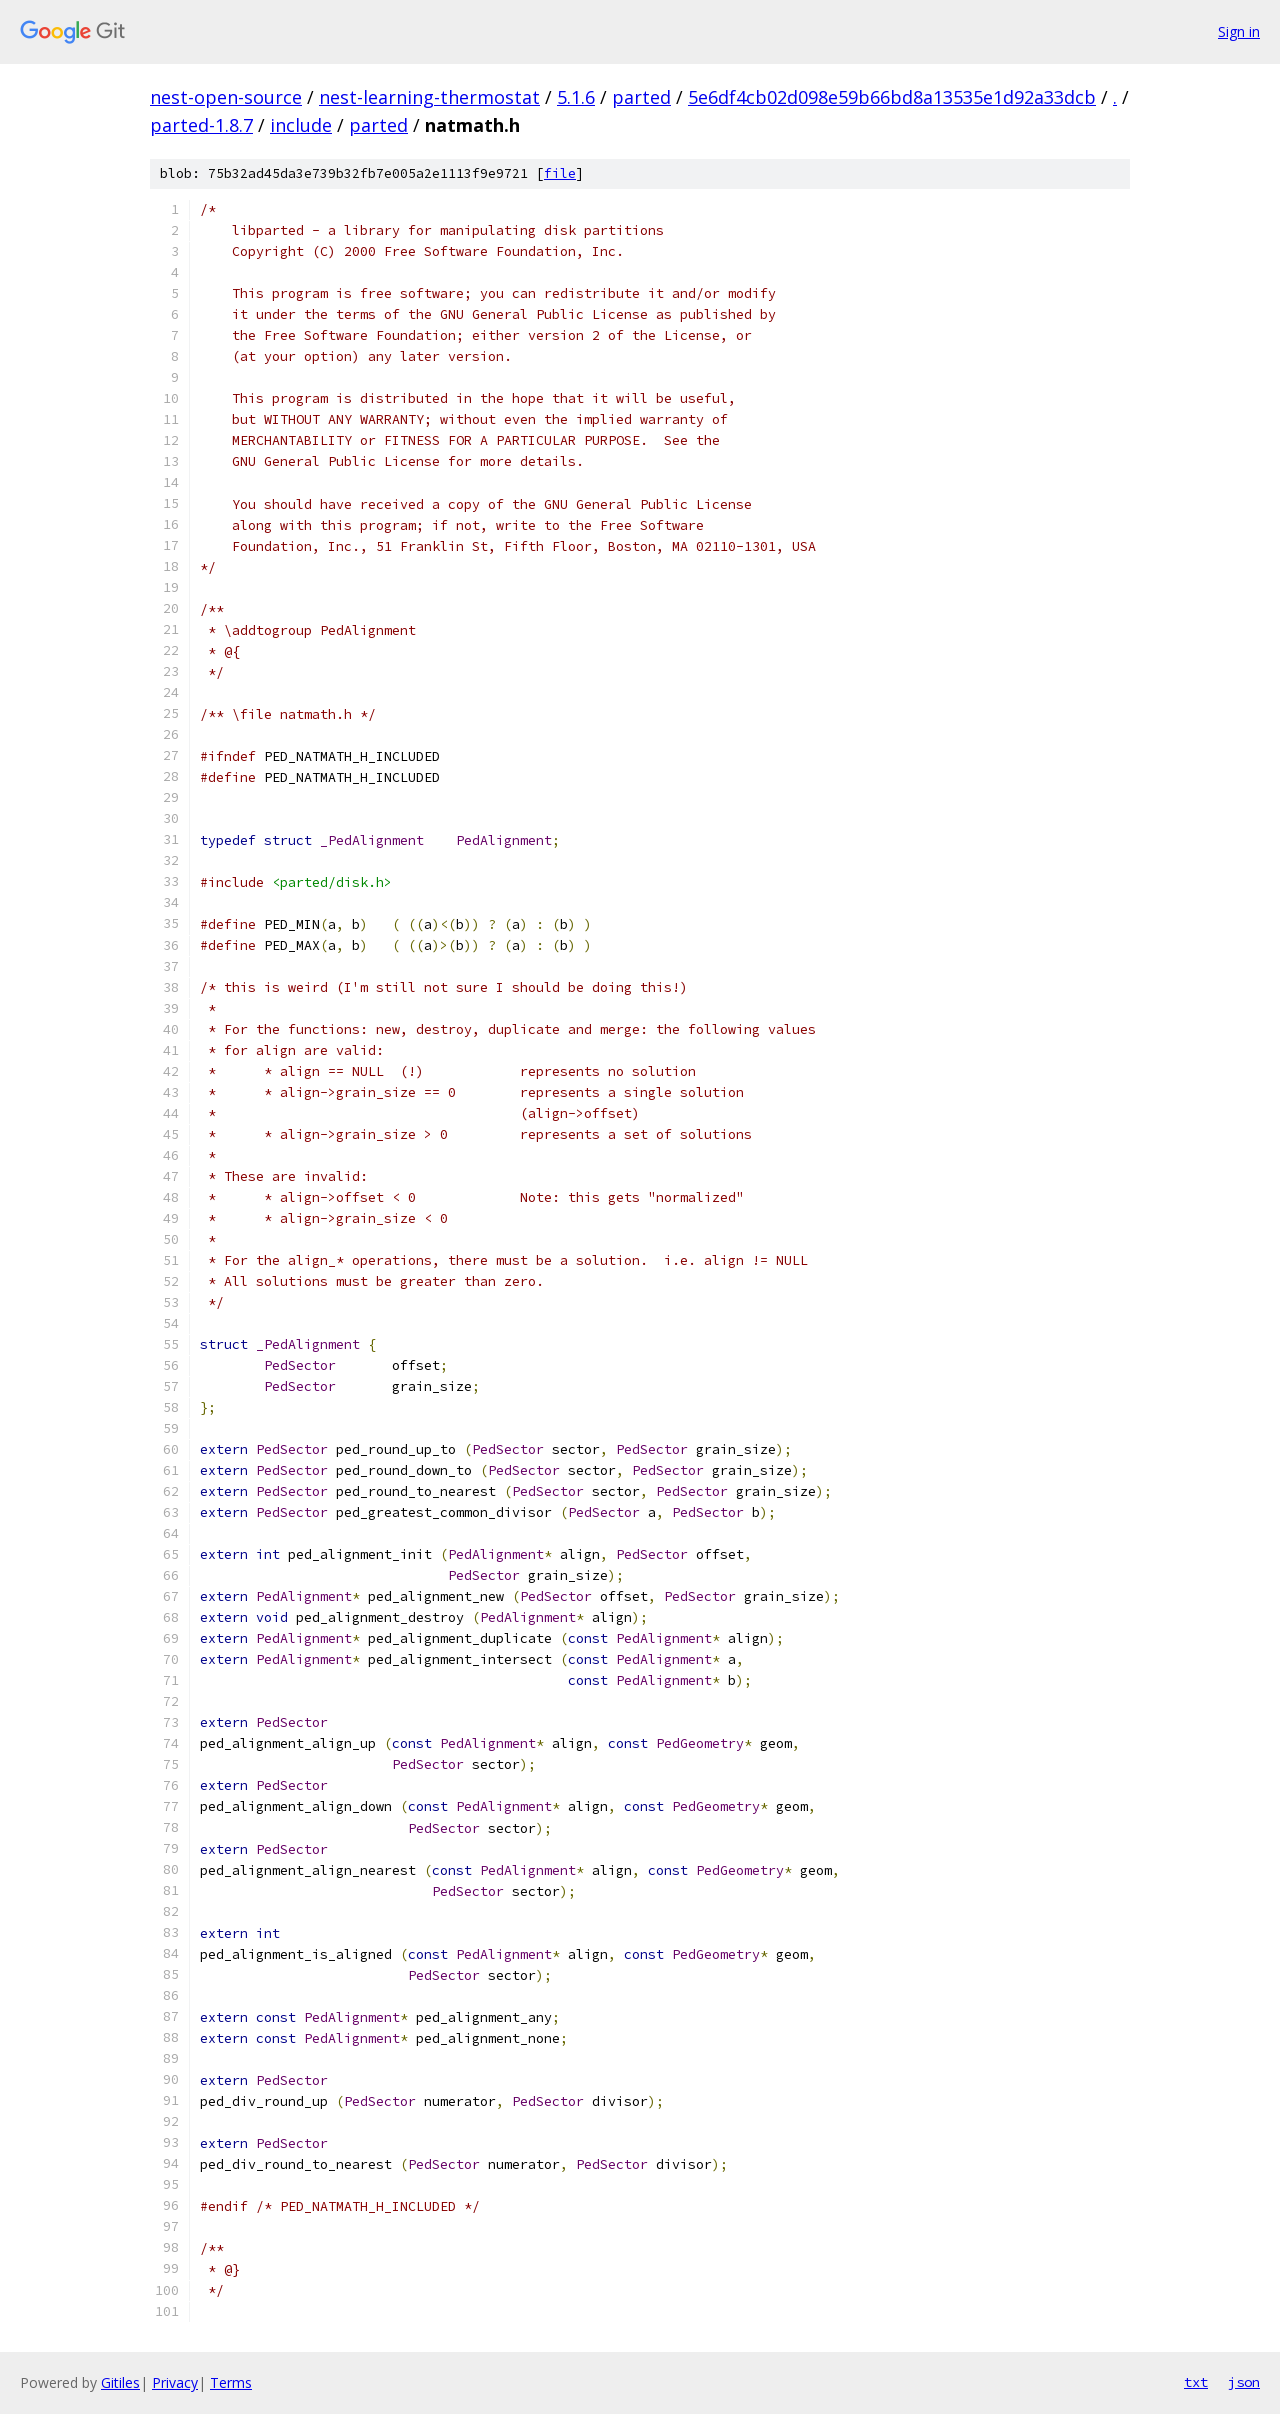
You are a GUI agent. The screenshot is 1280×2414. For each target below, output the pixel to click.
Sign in (1239, 31)
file (560, 173)
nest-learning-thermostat (429, 97)
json (1244, 2382)
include (301, 125)
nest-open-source (226, 97)
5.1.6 (576, 97)
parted (641, 97)
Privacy (175, 2382)
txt (1196, 2382)
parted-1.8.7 (201, 125)
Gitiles (120, 2382)
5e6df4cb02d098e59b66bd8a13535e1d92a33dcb (892, 97)
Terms (231, 2382)
